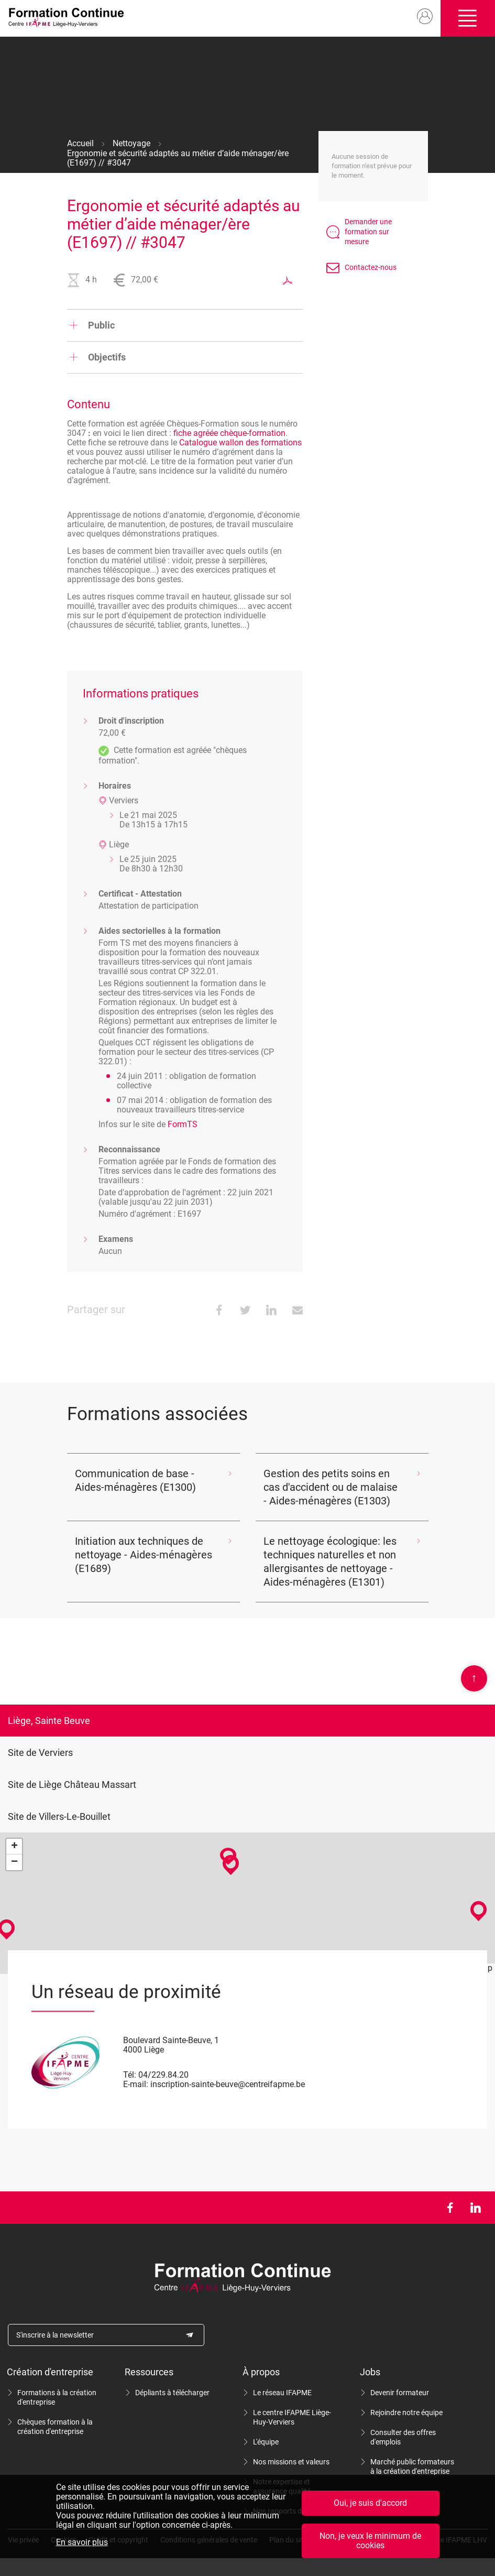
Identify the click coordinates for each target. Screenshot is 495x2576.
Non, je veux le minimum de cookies (370, 2540)
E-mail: (135, 2084)
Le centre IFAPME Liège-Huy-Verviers (292, 2417)
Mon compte (423, 17)
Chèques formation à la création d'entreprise (55, 2427)
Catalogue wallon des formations (240, 442)
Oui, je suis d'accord (370, 2503)
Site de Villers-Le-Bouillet (59, 1816)
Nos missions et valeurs (291, 2462)
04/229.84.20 (163, 2075)
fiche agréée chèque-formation (229, 433)
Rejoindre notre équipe (406, 2412)
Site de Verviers (40, 1752)
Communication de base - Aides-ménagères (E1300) (135, 1480)
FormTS (182, 1124)
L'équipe (266, 2442)
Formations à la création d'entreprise (56, 2397)
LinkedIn (475, 2207)
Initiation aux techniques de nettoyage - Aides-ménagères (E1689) (143, 1555)
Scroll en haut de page (474, 1678)
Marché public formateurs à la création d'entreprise (412, 2466)
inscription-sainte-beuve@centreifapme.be (227, 2084)
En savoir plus (82, 2542)
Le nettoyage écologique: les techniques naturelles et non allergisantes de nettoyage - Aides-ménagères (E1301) (330, 1561)
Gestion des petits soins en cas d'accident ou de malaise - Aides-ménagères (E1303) (330, 1487)
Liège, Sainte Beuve (49, 1720)
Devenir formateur (399, 2392)
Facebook (449, 2207)
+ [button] (14, 1846)
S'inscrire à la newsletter (55, 2335)
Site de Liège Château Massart (72, 1784)
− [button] (14, 1862)
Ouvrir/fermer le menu (467, 18)
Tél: (129, 2075)
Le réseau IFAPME (282, 2392)
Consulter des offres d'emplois (403, 2437)
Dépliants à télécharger (172, 2392)
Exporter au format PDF (287, 280)
